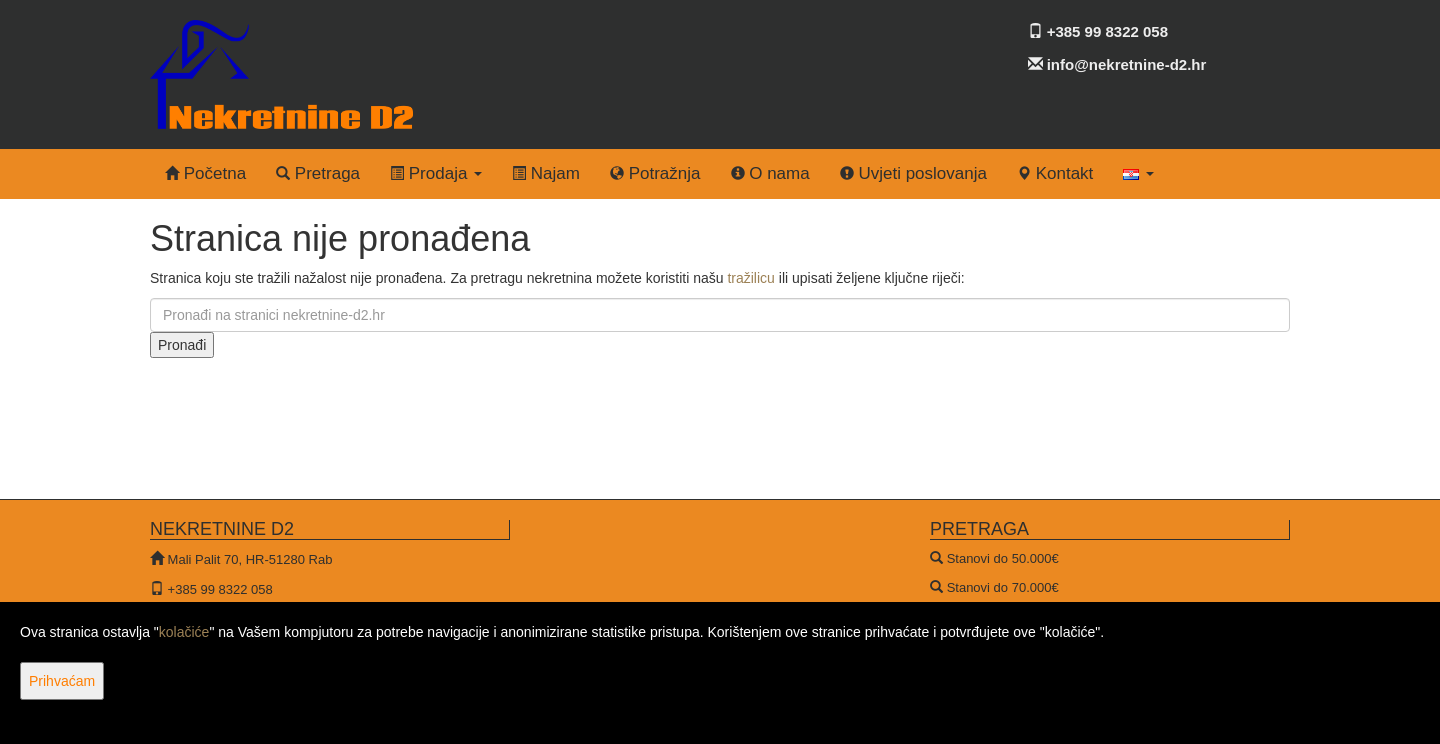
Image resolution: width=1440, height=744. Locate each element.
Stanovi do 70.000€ (1003, 587)
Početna (205, 173)
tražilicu (750, 278)
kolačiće (184, 632)
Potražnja (655, 173)
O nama (770, 173)
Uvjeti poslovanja (913, 173)
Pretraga (318, 173)
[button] (1138, 174)
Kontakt (1055, 173)
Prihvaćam (62, 681)
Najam (546, 173)
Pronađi (182, 345)
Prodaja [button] (436, 173)
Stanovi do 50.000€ (1003, 558)
